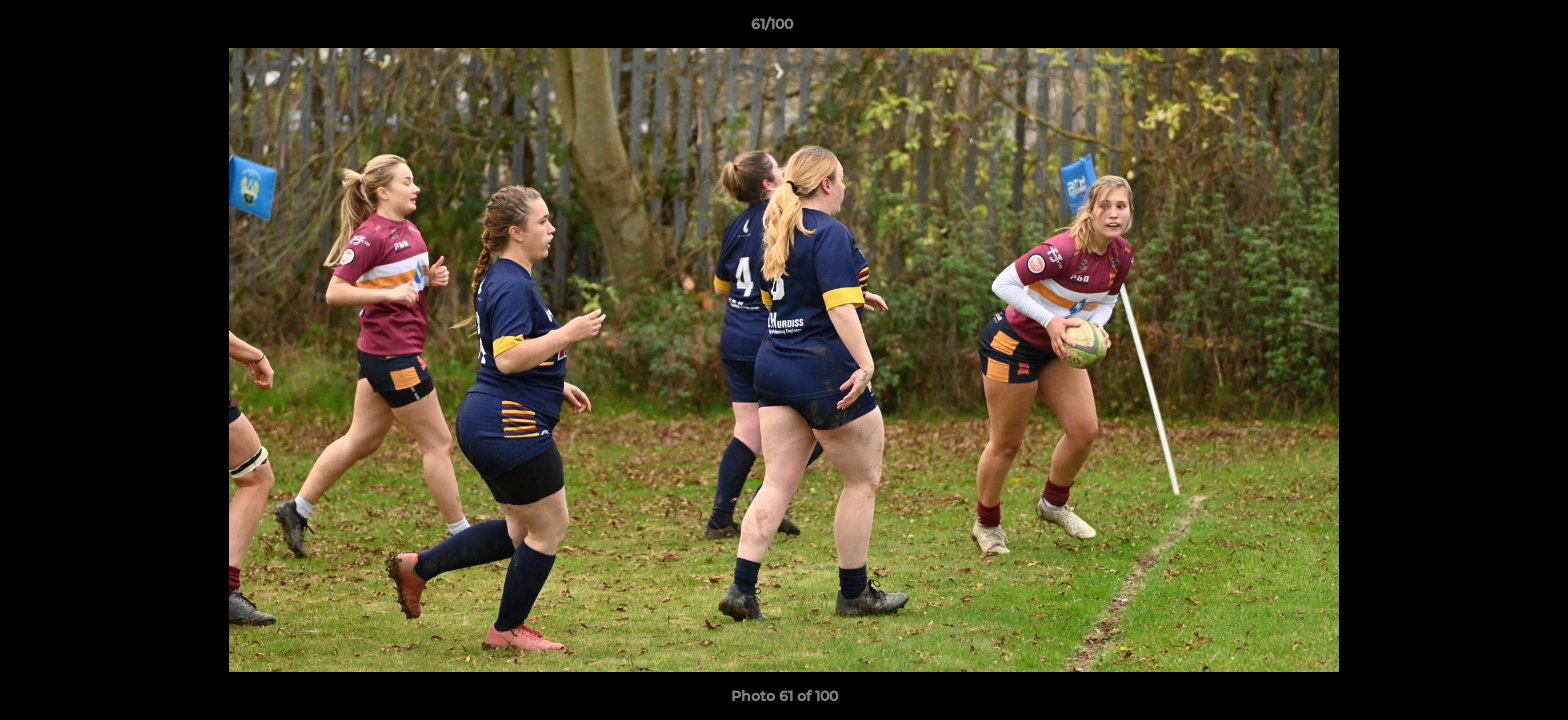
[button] (1484, 29)
